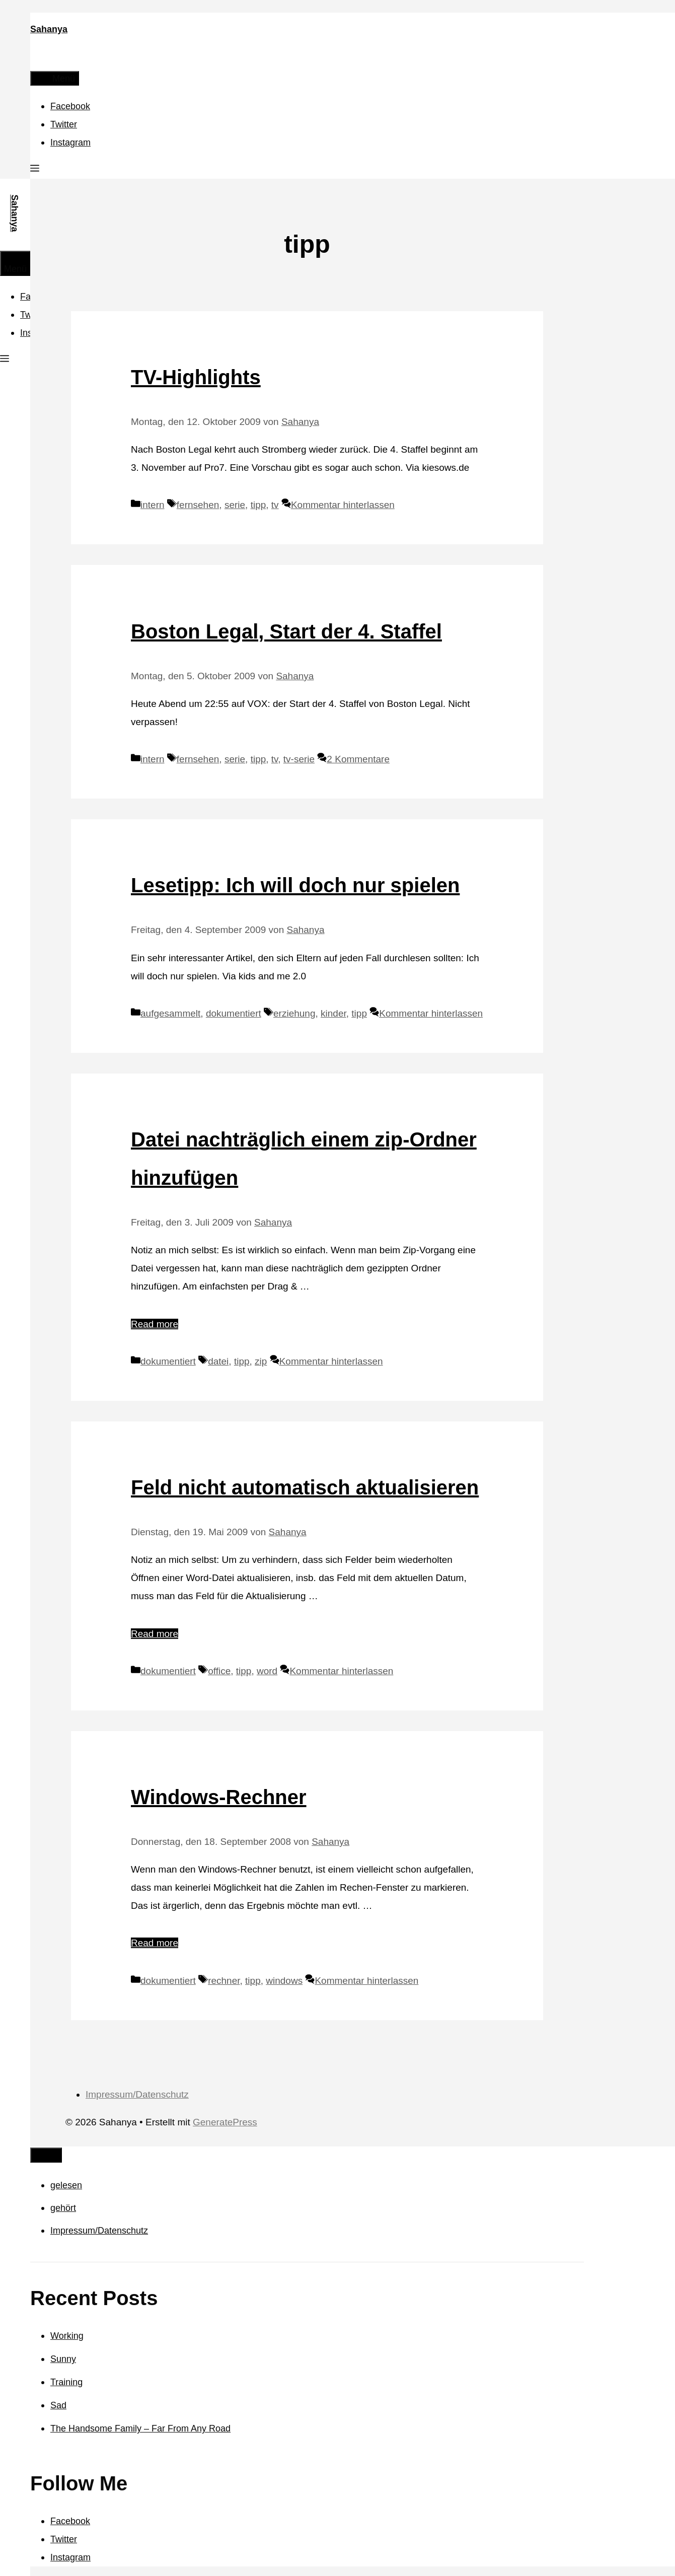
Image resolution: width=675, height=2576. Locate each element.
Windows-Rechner (219, 1797)
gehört (63, 2208)
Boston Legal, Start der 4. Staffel (286, 631)
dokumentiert (233, 1013)
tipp (258, 504)
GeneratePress (225, 2122)
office (219, 1671)
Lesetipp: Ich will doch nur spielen (295, 885)
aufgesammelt (170, 1013)
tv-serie (299, 759)
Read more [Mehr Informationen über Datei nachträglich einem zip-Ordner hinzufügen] (154, 1324)
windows (284, 1980)
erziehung (294, 1013)
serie (234, 504)
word (267, 1671)
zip (261, 1361)
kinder (333, 1013)
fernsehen (198, 504)
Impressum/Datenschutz (137, 2094)
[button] (34, 170)
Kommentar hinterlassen (343, 504)
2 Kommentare (358, 759)
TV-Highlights (196, 377)
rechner (224, 1980)
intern (152, 504)
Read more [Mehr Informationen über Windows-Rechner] (154, 1943)
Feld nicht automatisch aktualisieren (305, 1487)
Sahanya (48, 29)
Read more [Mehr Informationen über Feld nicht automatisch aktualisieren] (154, 1633)
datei (218, 1361)
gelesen (66, 2185)
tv (275, 504)
